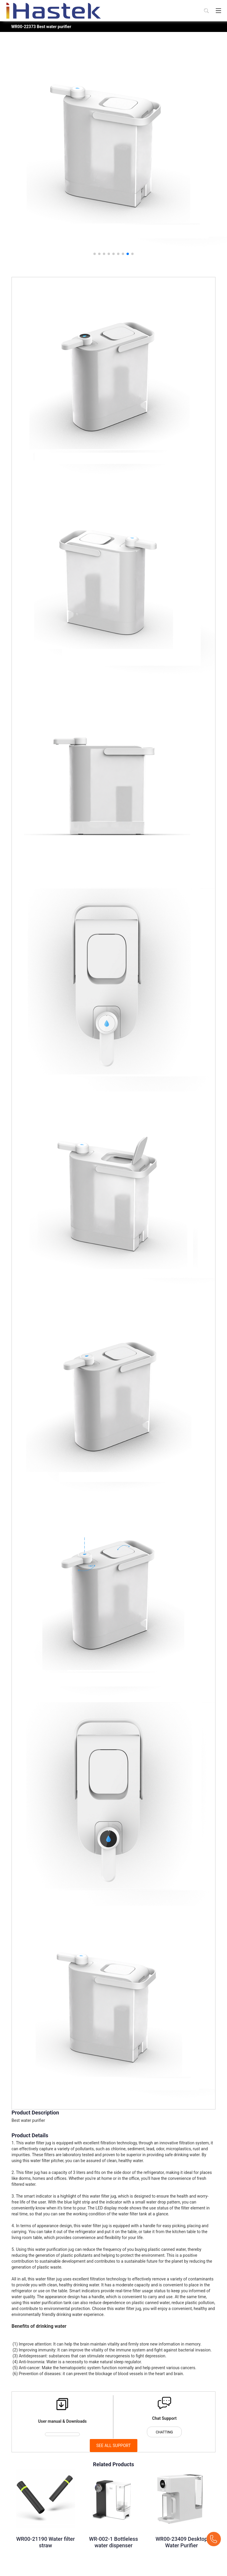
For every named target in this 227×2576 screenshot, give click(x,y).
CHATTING (164, 2432)
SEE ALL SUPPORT (113, 2445)
